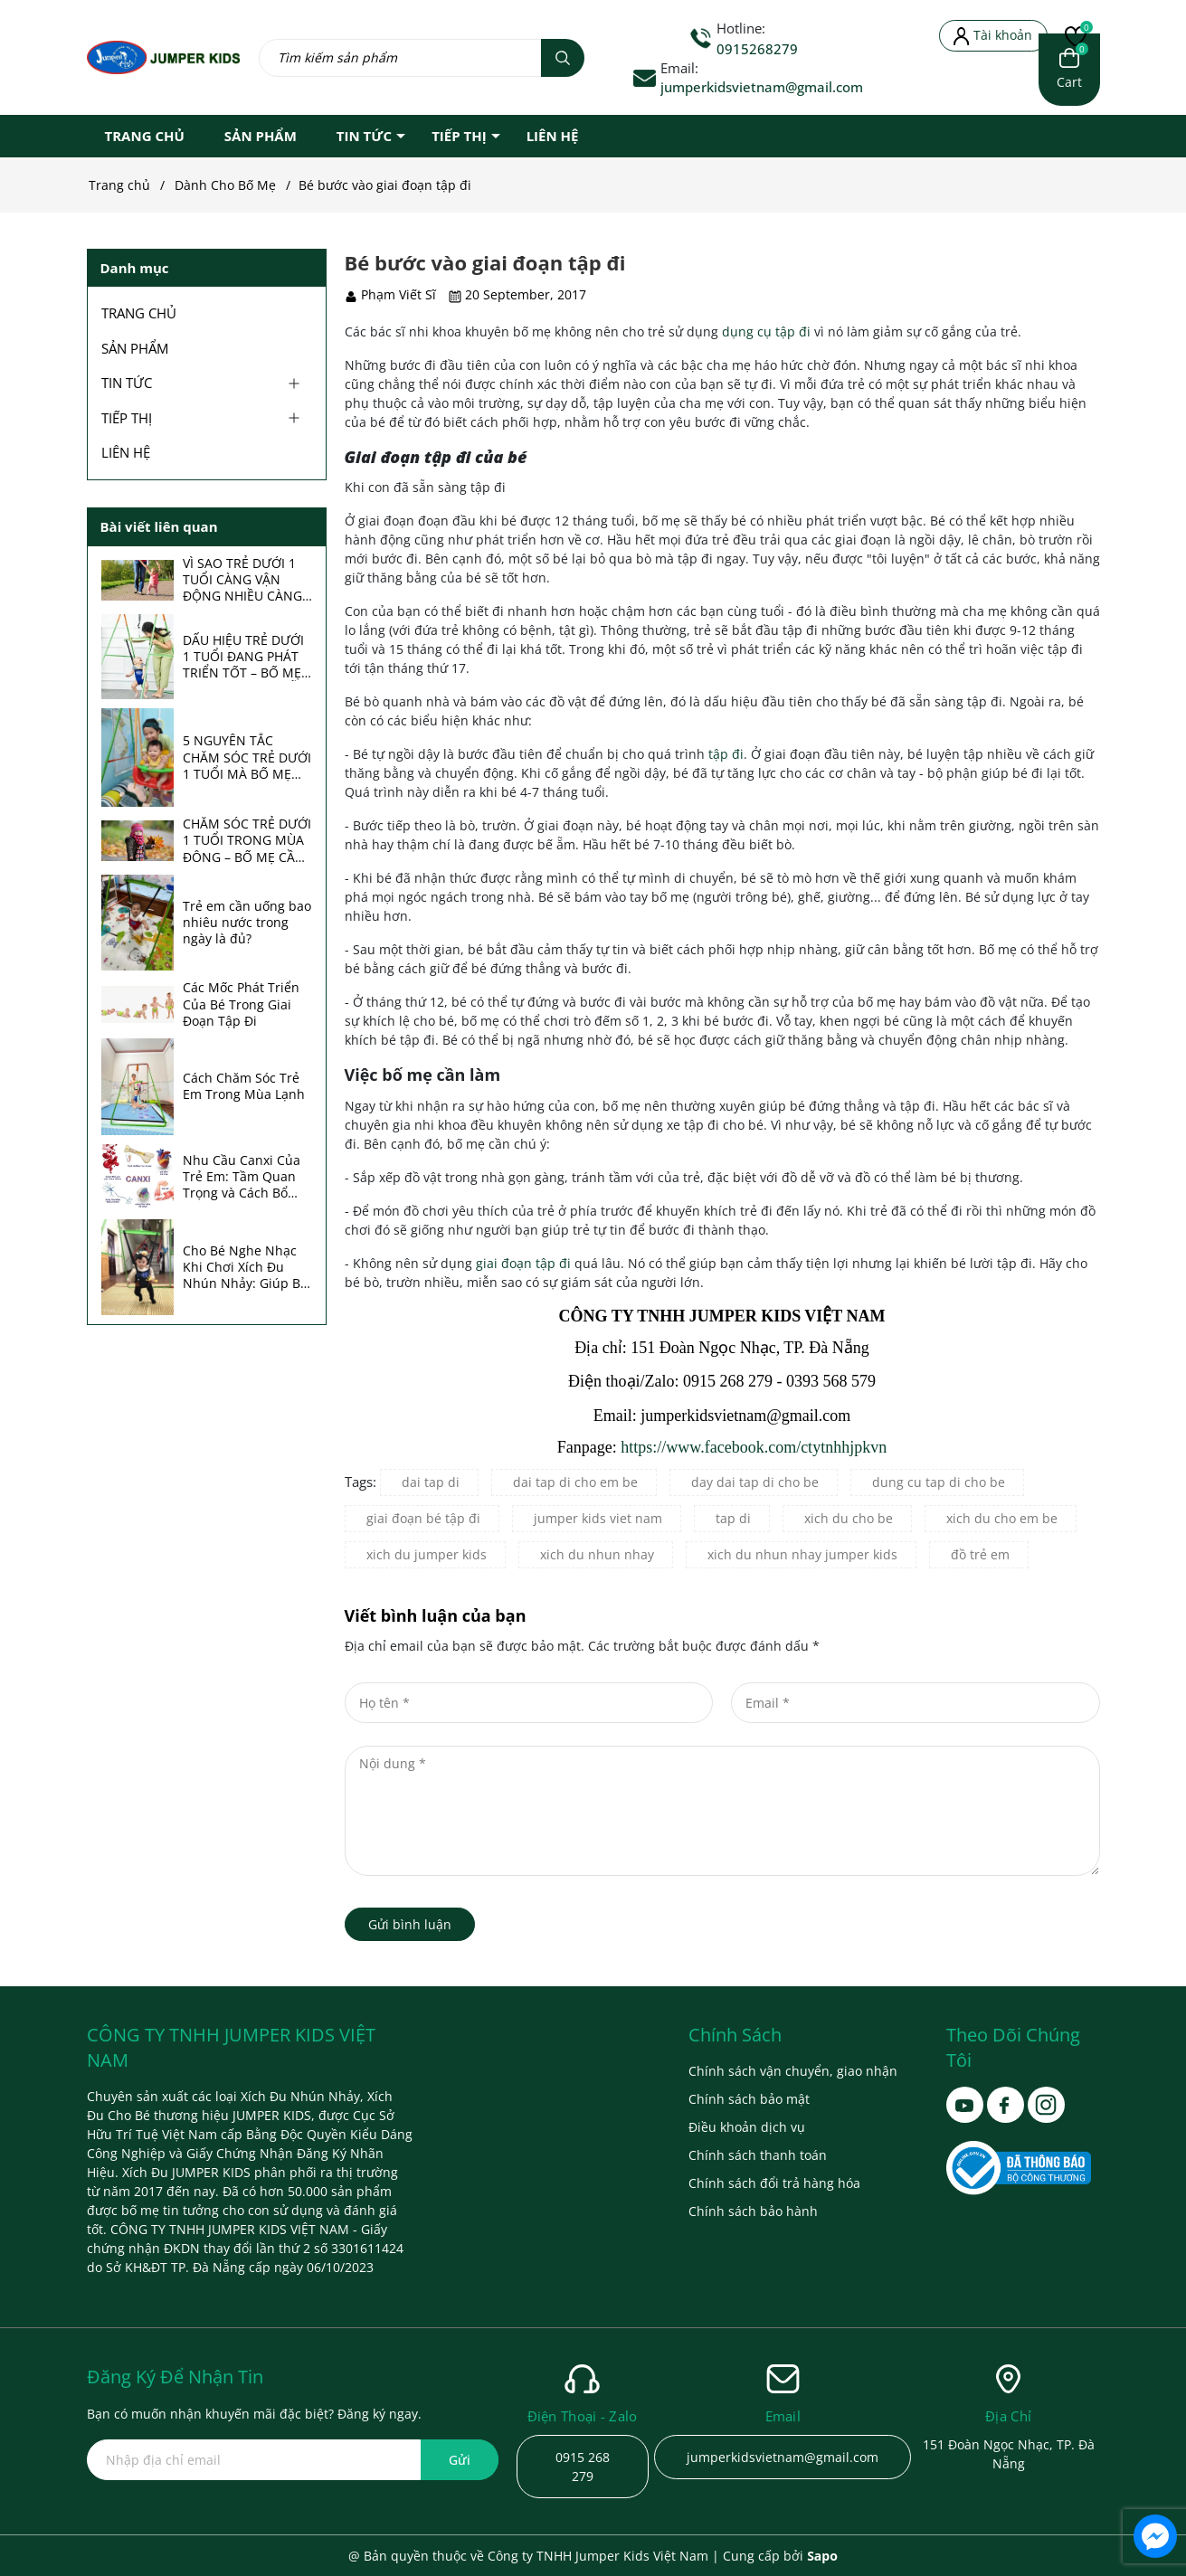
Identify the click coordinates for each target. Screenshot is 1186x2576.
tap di (733, 1518)
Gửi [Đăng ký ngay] (459, 2459)
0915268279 (757, 49)
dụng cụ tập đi (766, 331)
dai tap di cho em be (575, 1482)
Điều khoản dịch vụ (746, 2127)
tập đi (726, 753)
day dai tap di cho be (755, 1482)
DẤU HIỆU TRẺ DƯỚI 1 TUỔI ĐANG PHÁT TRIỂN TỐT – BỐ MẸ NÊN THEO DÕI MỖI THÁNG (243, 657)
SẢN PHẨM (260, 136)
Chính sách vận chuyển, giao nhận (792, 2070)
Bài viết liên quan (159, 526)
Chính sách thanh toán (757, 2155)
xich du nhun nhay (597, 1554)
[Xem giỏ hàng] (1069, 69)
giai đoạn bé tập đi (423, 1518)
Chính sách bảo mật (749, 2098)
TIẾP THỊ (459, 136)
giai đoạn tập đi (523, 1263)
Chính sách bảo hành (753, 2211)
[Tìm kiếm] (562, 58)
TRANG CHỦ (145, 136)
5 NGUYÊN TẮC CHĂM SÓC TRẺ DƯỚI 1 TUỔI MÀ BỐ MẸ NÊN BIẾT (247, 757)
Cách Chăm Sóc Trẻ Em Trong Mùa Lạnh (244, 1086)
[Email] (915, 1702)
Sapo (822, 2555)
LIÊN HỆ (553, 136)
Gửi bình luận (409, 1924)
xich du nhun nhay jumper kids (802, 1554)
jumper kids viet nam (598, 1518)
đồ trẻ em (980, 1554)
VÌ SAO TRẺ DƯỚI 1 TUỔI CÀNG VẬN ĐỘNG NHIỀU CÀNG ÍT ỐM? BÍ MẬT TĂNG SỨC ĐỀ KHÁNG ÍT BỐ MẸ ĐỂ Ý (247, 580)
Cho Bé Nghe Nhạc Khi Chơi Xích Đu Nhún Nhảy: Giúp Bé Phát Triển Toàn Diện (246, 1268)
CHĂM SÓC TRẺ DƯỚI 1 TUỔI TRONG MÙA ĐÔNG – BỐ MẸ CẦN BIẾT (247, 841)
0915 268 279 (582, 2466)
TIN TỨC (364, 136)
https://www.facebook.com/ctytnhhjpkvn (754, 1447)
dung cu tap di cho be (938, 1482)
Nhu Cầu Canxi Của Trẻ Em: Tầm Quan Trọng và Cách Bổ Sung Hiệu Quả (241, 1177)
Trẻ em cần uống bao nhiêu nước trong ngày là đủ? (247, 922)
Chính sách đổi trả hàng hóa (774, 2183)
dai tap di (431, 1482)
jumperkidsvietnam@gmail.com (761, 87)
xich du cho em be (1002, 1518)
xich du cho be (848, 1518)
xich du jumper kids (426, 1554)
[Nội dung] (722, 1811)
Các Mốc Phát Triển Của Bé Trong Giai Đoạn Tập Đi (241, 1004)
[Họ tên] (529, 1702)
